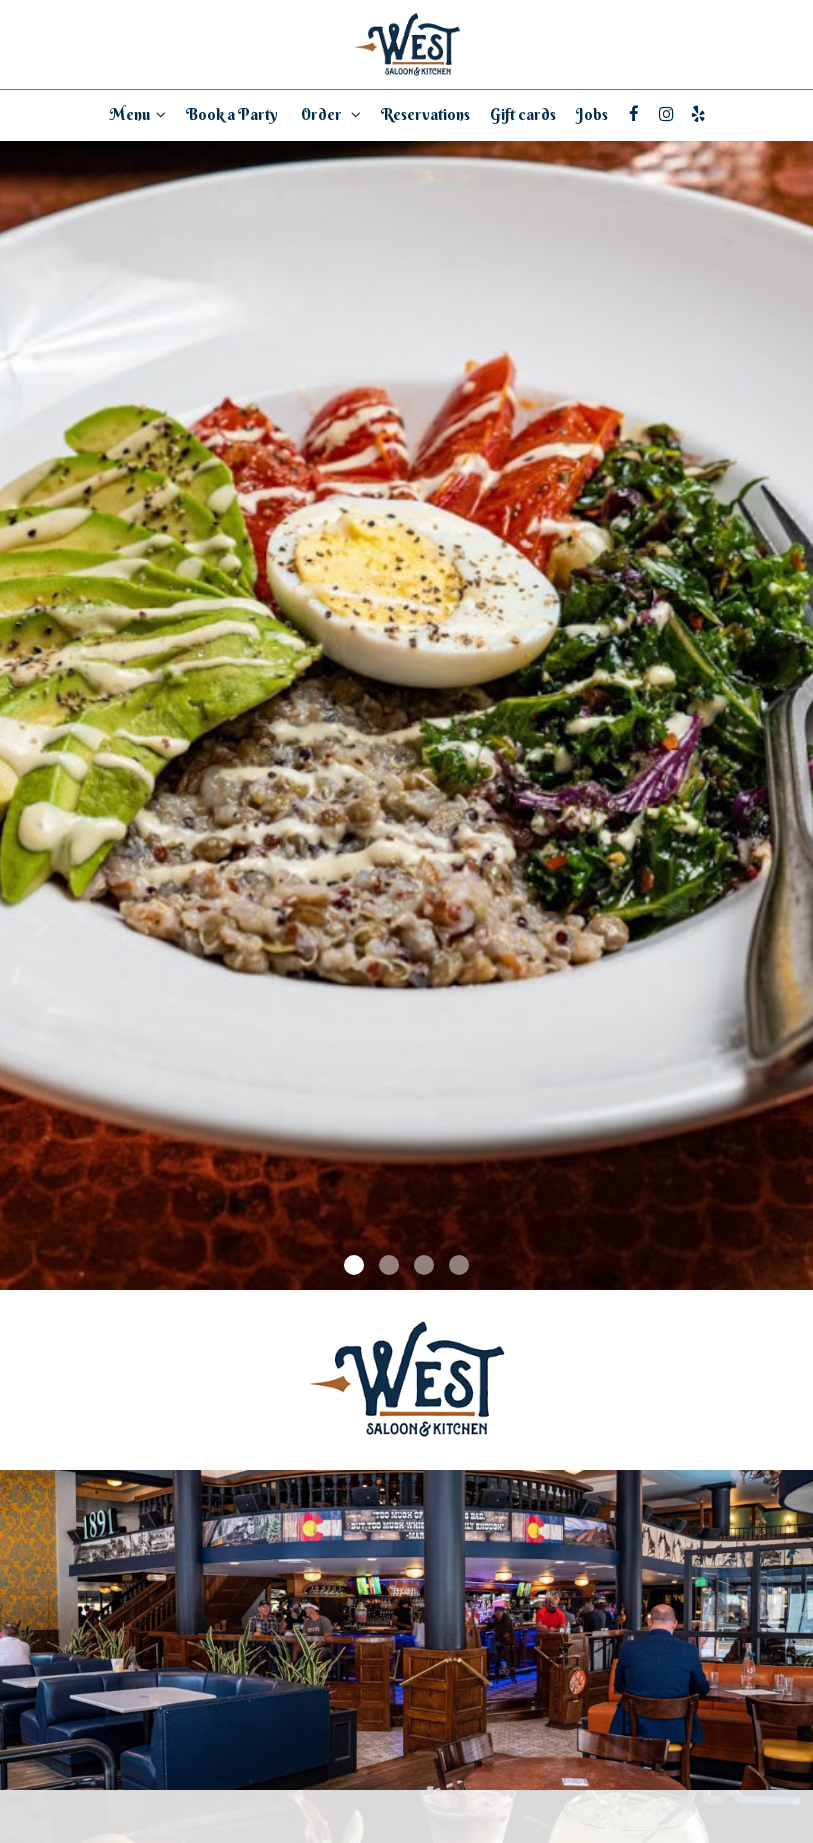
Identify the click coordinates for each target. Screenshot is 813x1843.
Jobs (592, 114)
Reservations (425, 114)
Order (329, 114)
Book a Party (232, 114)
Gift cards (523, 114)
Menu (138, 114)
